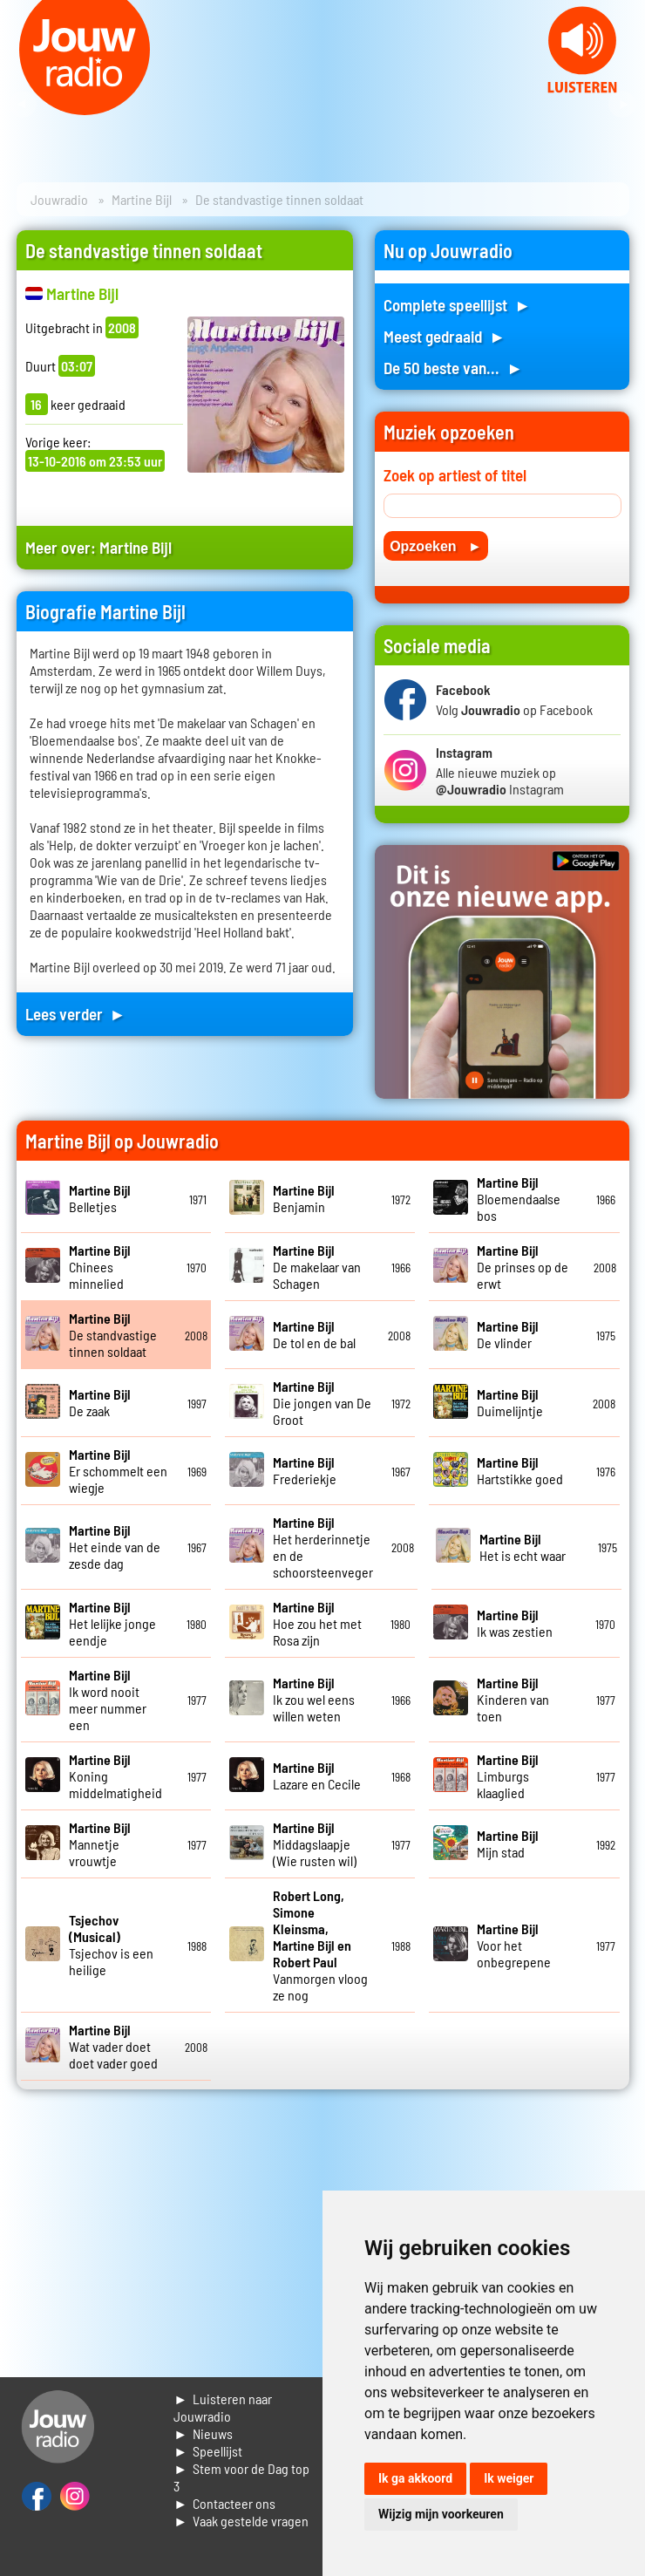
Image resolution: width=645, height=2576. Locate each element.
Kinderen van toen (513, 1699)
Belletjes (100, 1198)
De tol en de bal (314, 1334)
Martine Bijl (142, 199)
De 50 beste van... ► (453, 368)
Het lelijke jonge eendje (112, 1623)
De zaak (100, 1402)
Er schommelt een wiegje (118, 1471)
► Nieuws (203, 2433)
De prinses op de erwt (522, 1266)
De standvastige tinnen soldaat (113, 1335)
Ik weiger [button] (508, 2478)
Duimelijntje (510, 1402)
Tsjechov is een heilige (111, 1945)
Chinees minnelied (100, 1266)
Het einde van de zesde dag (114, 1546)
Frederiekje (304, 1470)
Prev (23, 105)
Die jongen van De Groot (322, 1403)
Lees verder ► (75, 1014)
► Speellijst (207, 2451)
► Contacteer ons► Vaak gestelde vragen (241, 2512)
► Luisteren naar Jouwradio (222, 2407)
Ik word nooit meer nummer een (107, 1699)
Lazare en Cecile (317, 1775)
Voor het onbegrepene (514, 1945)
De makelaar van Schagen (317, 1266)
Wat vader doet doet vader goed (113, 2046)
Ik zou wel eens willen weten (314, 1699)
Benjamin (304, 1198)
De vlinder (508, 1334)
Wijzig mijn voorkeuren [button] (441, 2514)
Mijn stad (508, 1843)
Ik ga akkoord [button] (415, 2478)
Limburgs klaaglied (508, 1776)
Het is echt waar (522, 1547)
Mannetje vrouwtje (100, 1844)
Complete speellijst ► (457, 305)
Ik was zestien (515, 1622)
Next (622, 105)
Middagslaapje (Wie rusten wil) (314, 1844)
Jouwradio (59, 199)
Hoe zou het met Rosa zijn (317, 1623)
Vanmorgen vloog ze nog (320, 1945)
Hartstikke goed (520, 1470)
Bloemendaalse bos (518, 1198)
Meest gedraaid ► (445, 336)
